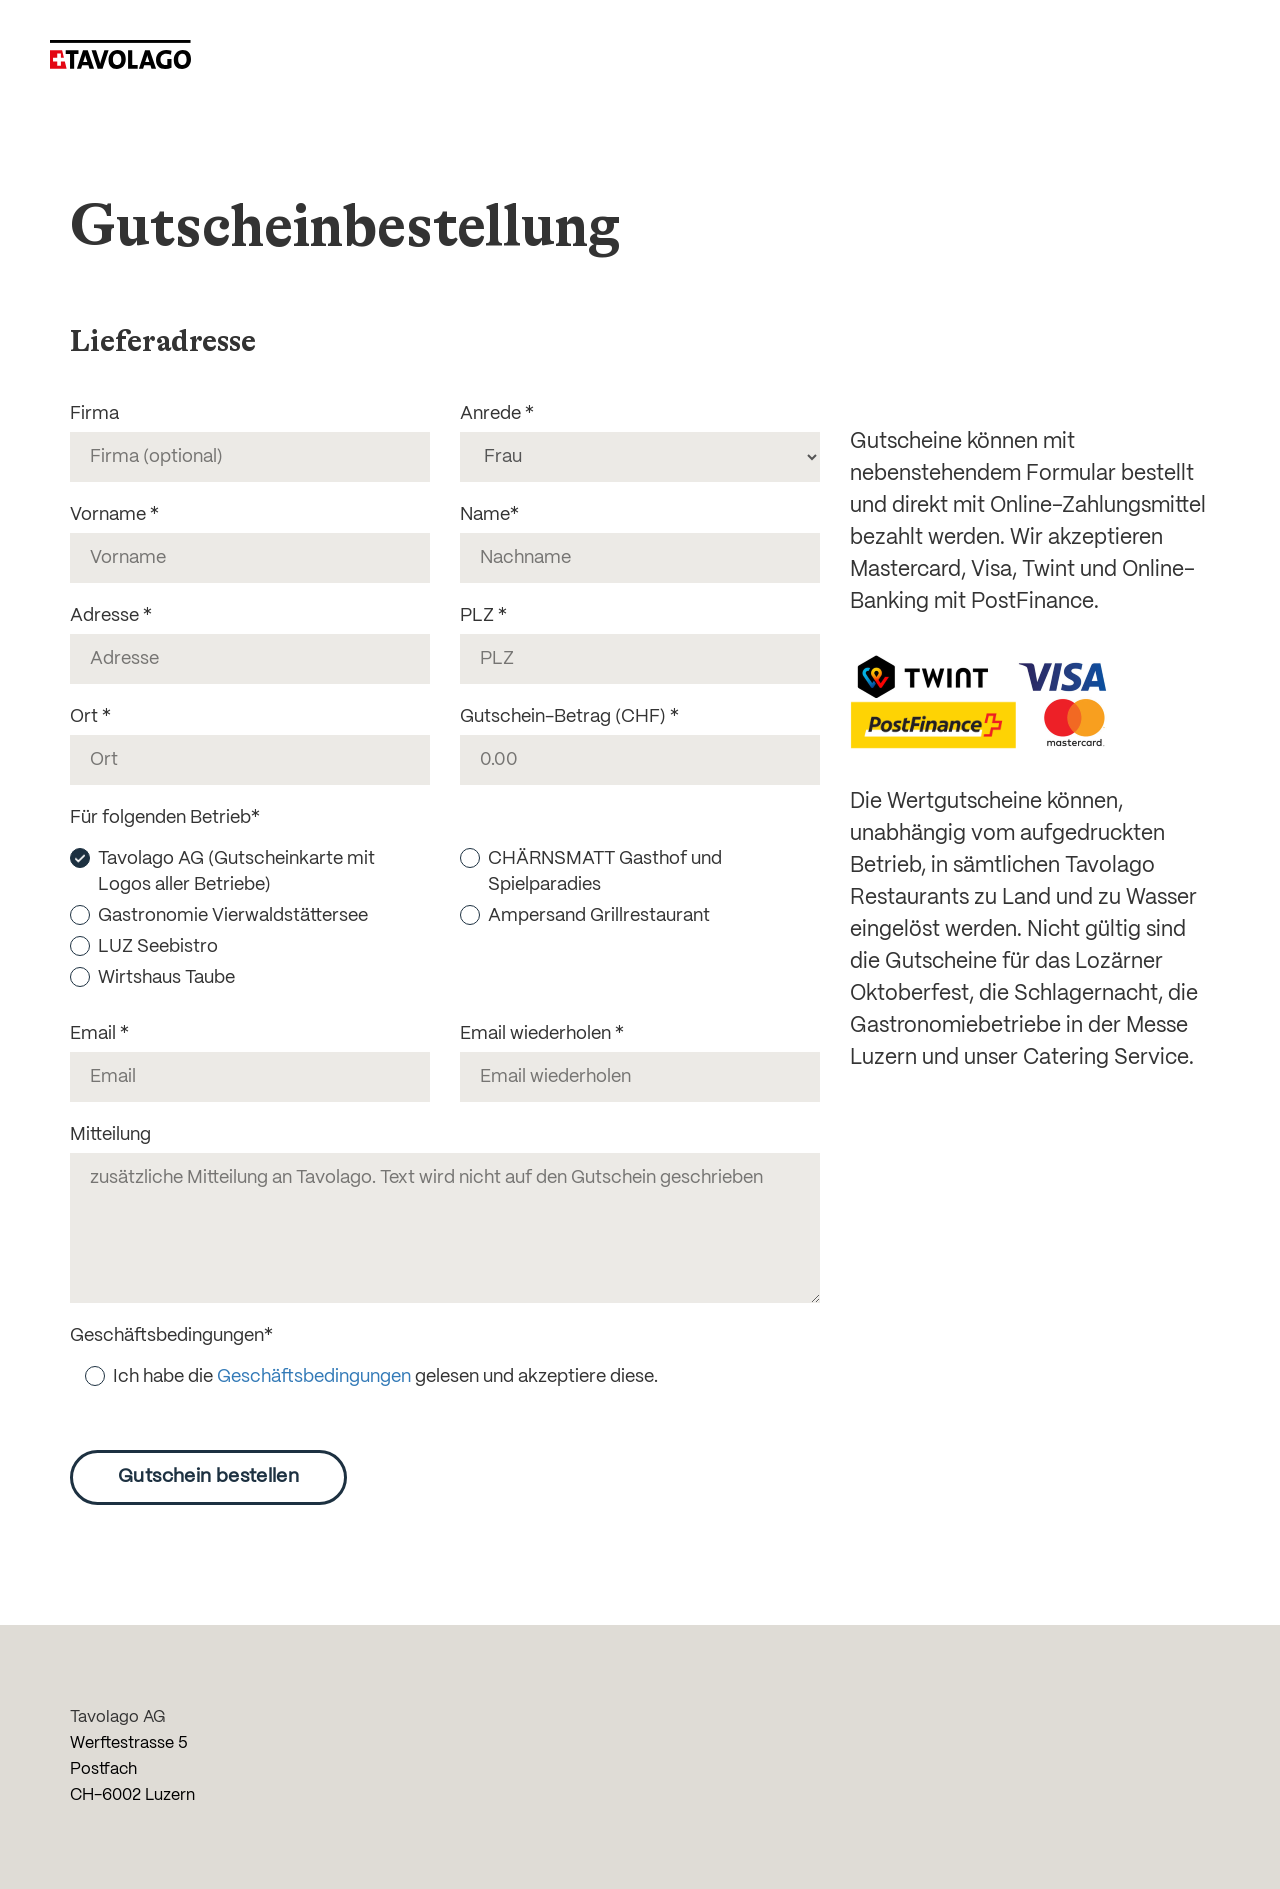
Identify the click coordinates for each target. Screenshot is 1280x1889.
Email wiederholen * (542, 1034)
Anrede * (497, 414)
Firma (94, 414)
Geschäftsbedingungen (314, 1377)
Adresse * (111, 616)
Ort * (90, 717)
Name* (489, 515)
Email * (99, 1034)
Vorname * (114, 515)
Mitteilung (110, 1135)
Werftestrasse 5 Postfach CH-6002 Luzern (132, 1769)
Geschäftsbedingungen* (171, 1336)
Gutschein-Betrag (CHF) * (569, 717)
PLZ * (483, 616)
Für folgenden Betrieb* (165, 818)
